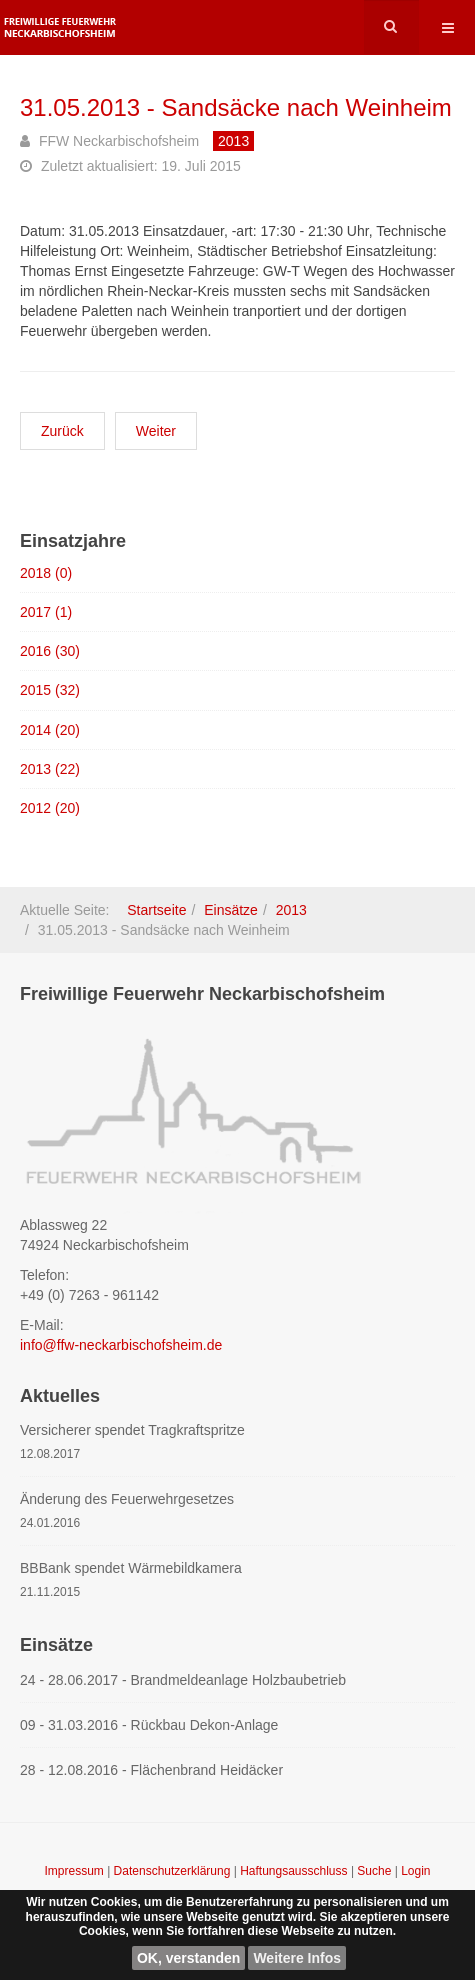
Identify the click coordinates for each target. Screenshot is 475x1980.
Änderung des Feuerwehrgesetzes (127, 1499)
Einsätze (231, 910)
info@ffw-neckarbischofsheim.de (121, 1345)
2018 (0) (46, 573)
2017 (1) (46, 612)
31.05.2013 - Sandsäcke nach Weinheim (236, 107)
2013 (291, 910)
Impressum (75, 1871)
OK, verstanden (188, 1958)
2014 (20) (50, 730)
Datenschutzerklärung (174, 1871)
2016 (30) (50, 651)
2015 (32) (50, 690)
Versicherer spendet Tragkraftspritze (132, 1430)
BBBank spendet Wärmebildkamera (131, 1568)
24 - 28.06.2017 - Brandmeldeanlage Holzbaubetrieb (183, 1680)
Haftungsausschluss (295, 1871)
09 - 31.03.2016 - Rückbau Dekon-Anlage (149, 1725)
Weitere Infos (297, 1958)
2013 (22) (50, 769)
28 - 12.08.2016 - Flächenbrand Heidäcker (151, 1770)
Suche (374, 1871)
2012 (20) (50, 808)
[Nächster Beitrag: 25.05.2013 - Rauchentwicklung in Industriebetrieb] (156, 431)
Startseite (156, 910)
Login (415, 1871)
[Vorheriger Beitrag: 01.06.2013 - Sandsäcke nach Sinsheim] (62, 431)
